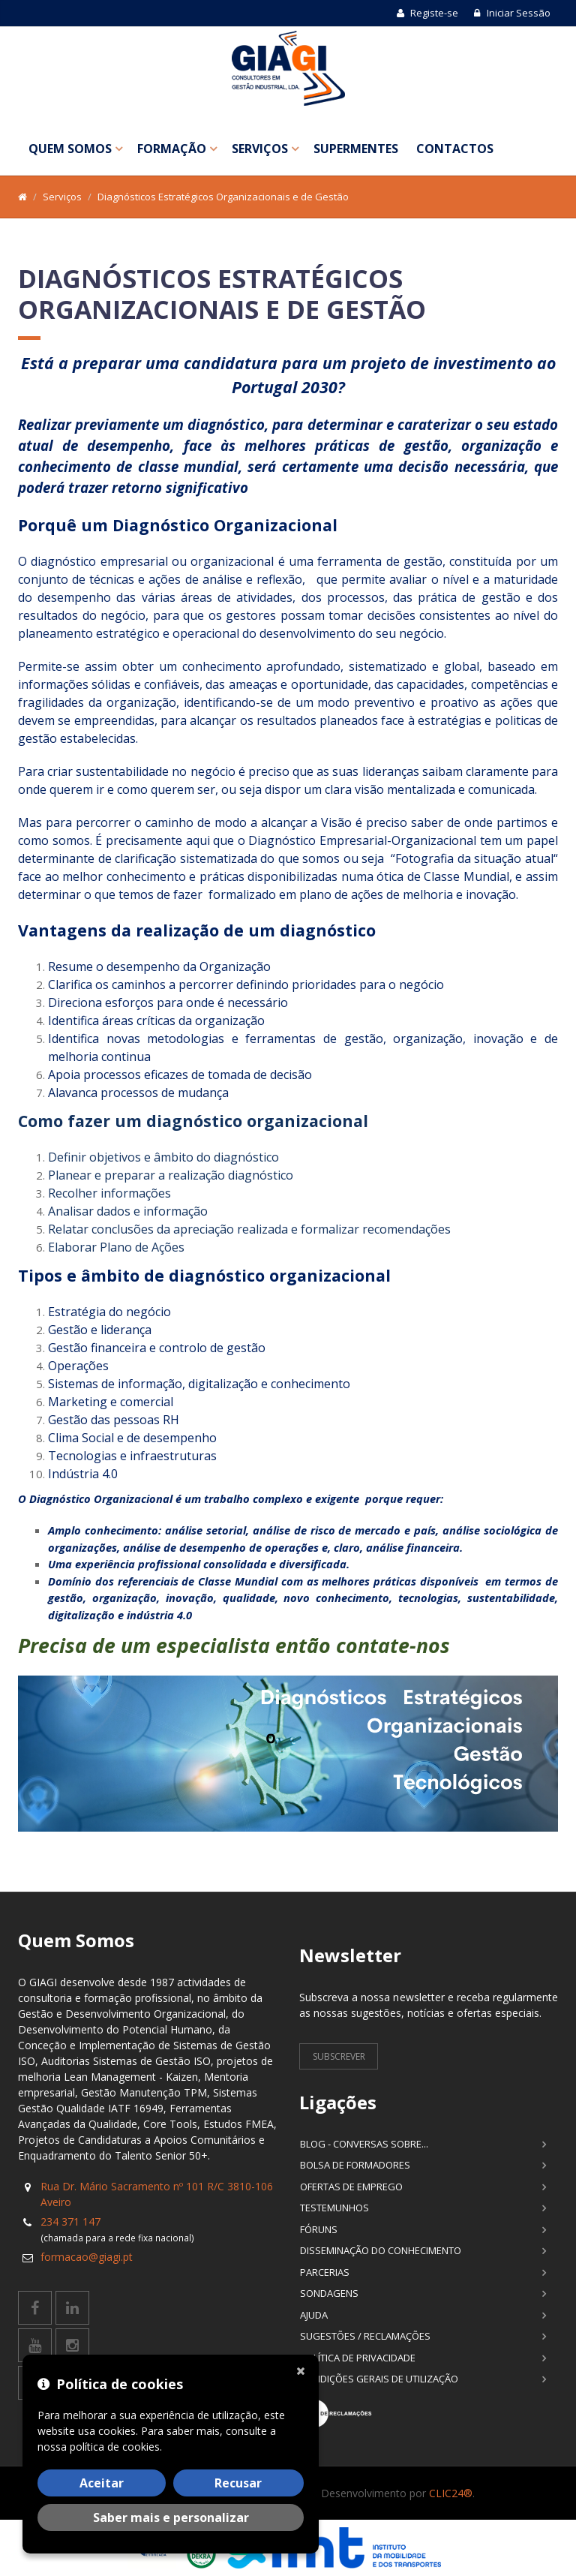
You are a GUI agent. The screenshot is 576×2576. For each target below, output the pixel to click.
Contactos (455, 148)
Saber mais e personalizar (171, 2517)
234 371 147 (70, 2221)
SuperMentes (356, 148)
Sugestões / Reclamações (365, 2336)
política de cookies (115, 2446)
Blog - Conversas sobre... (364, 2144)
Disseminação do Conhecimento (380, 2250)
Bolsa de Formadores (355, 2165)
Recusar (238, 2483)
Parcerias (325, 2272)
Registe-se (427, 13)
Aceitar (102, 2483)
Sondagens (329, 2293)
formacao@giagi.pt (86, 2257)
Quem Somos (70, 148)
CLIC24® (450, 2493)
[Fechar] (303, 2369)
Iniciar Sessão (511, 13)
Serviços (260, 148)
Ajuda (314, 2315)
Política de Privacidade (358, 2357)
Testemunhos (334, 2207)
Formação (171, 148)
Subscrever (339, 2056)
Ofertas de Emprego (351, 2186)
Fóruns (319, 2229)
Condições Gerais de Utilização (379, 2378)
